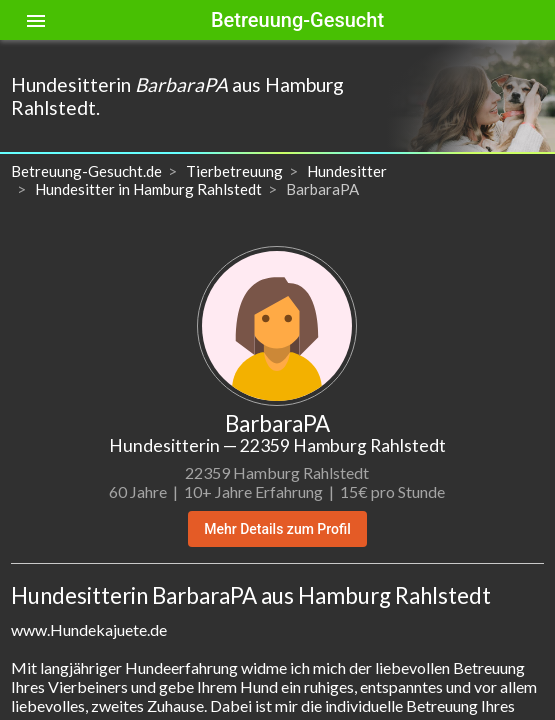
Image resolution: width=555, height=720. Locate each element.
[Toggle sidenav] (36, 20)
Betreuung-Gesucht (297, 20)
